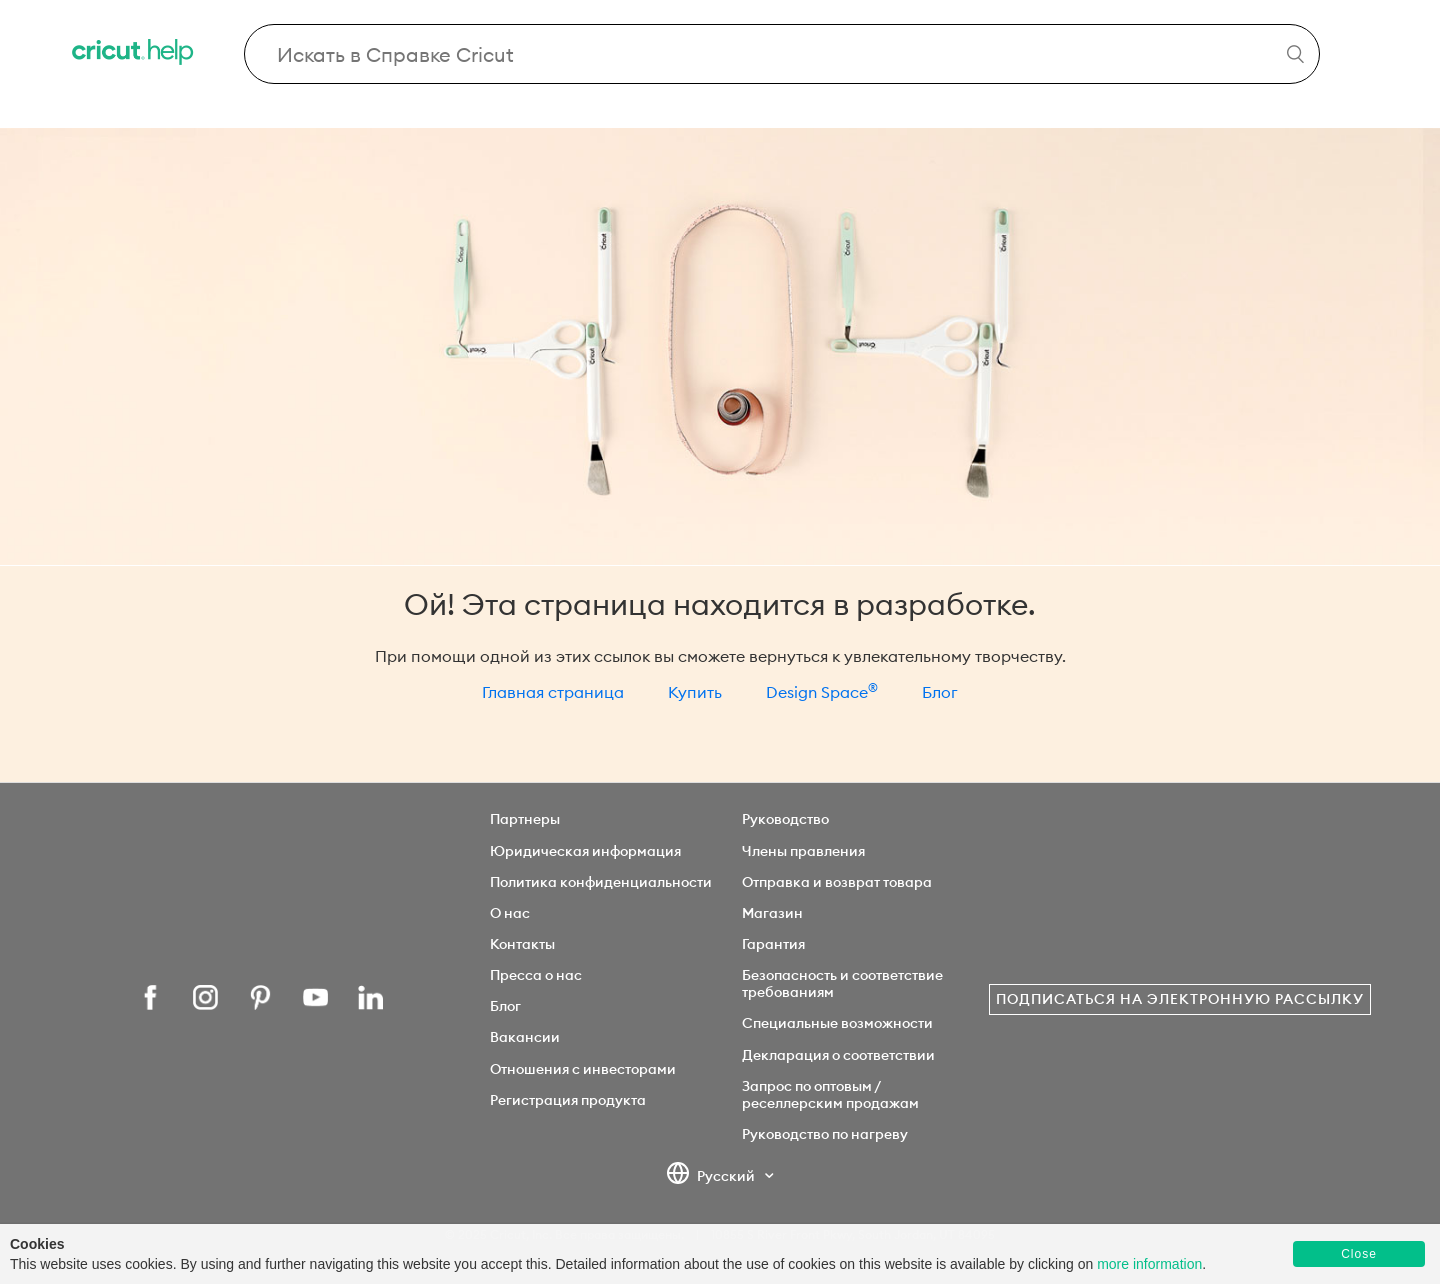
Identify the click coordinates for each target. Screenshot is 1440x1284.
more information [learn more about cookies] (1149, 1264)
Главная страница (553, 692)
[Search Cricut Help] (782, 54)
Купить (695, 692)
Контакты (522, 944)
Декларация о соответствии (838, 1055)
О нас (510, 913)
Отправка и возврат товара (837, 882)
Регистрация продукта (568, 1100)
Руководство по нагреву (825, 1134)
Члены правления (803, 851)
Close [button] (1359, 1254)
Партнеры (525, 819)
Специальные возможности (837, 1023)
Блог (940, 692)
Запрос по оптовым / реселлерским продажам (830, 1094)
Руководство (785, 819)
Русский (712, 1177)
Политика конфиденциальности (601, 882)
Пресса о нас (536, 975)
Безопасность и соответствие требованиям (842, 983)
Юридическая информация (585, 851)
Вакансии (525, 1037)
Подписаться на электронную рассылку (1180, 999)
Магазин (772, 913)
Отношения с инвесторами (583, 1069)
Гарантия (773, 944)
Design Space (822, 692)
